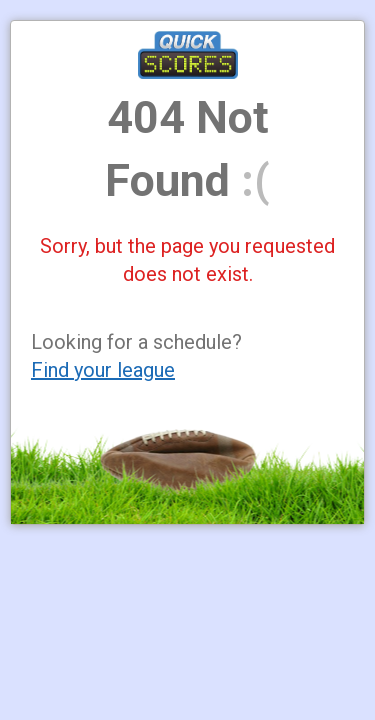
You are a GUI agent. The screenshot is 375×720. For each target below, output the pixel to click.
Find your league (103, 370)
